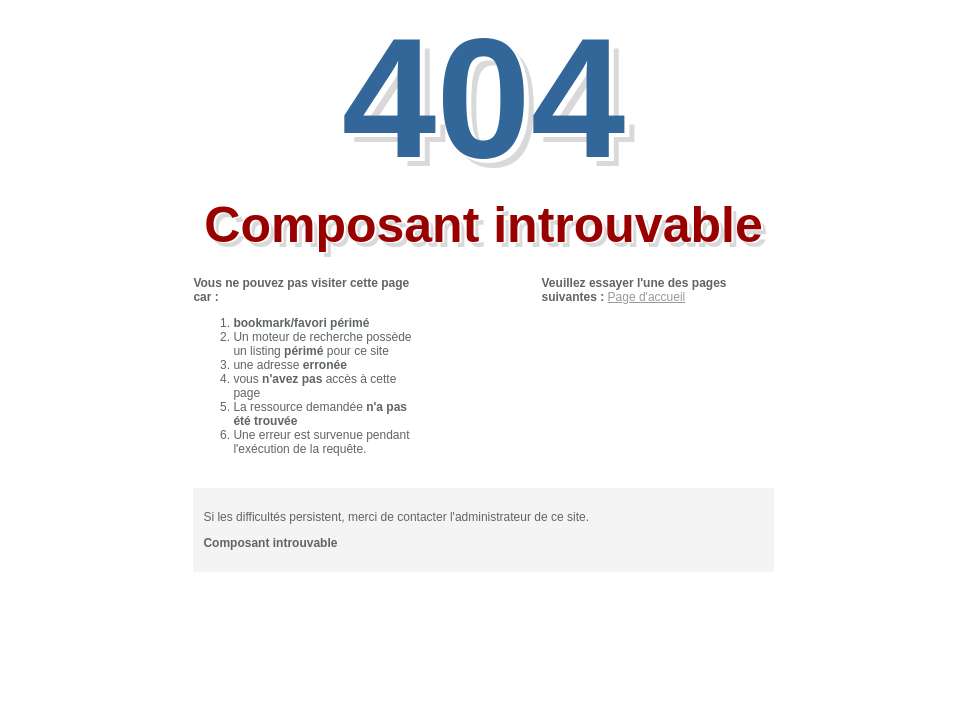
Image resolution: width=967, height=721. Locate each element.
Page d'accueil (647, 297)
